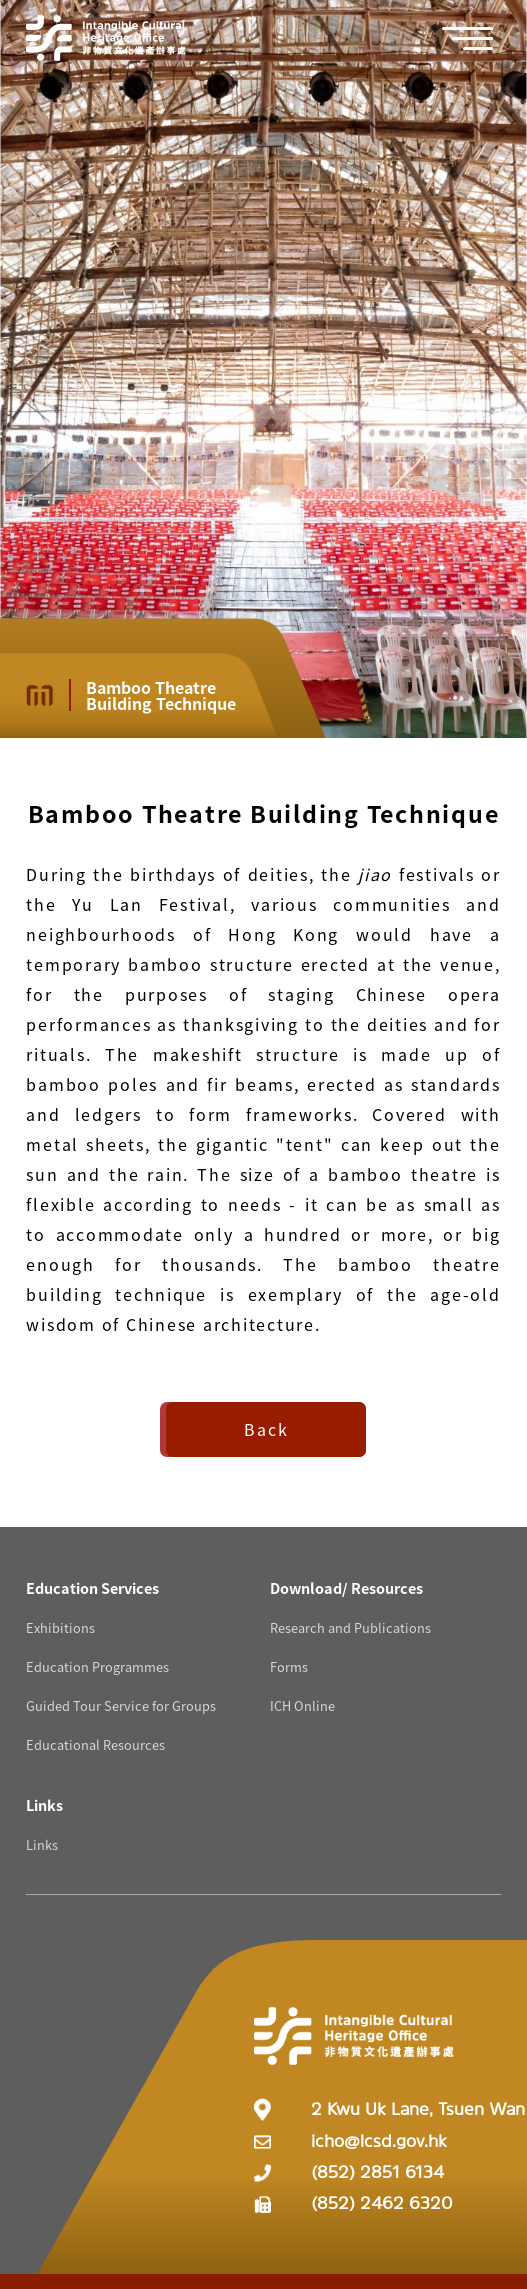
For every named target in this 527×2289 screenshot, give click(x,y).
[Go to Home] (106, 38)
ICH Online (302, 1705)
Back (266, 1429)
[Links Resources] (44, 1804)
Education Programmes (97, 1666)
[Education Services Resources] (92, 1587)
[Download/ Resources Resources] (346, 1587)
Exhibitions (60, 1627)
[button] (478, 38)
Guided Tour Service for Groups (121, 1705)
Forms (289, 1666)
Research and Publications (350, 1627)
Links (42, 1844)
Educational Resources (95, 1744)
